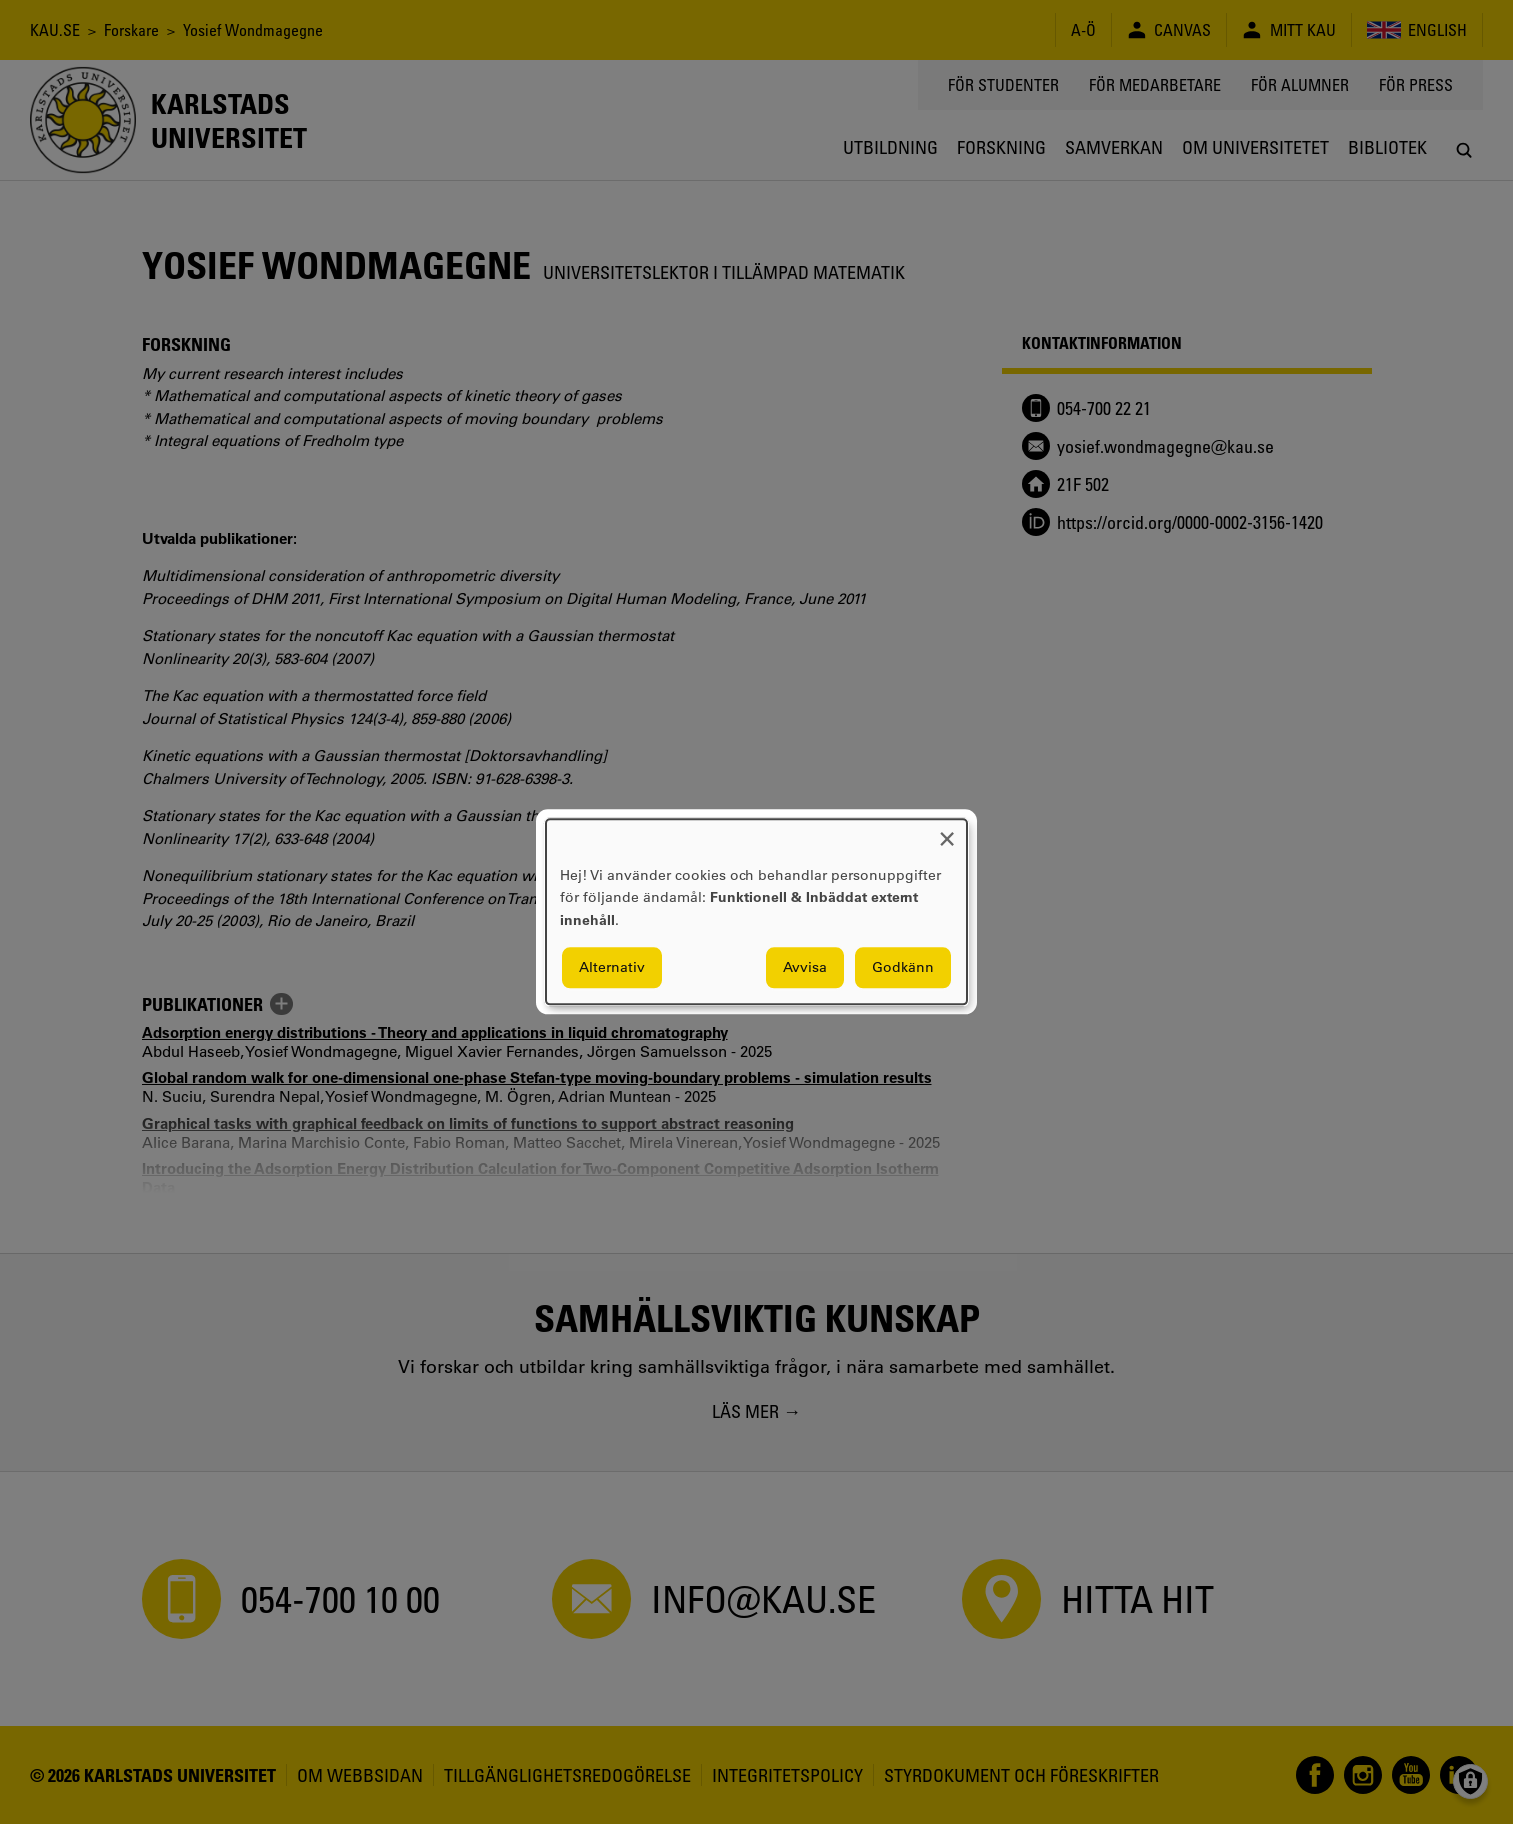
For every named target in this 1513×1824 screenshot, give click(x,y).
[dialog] (756, 911)
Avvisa (805, 968)
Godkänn (903, 968)
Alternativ (612, 968)
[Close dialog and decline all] (947, 831)
